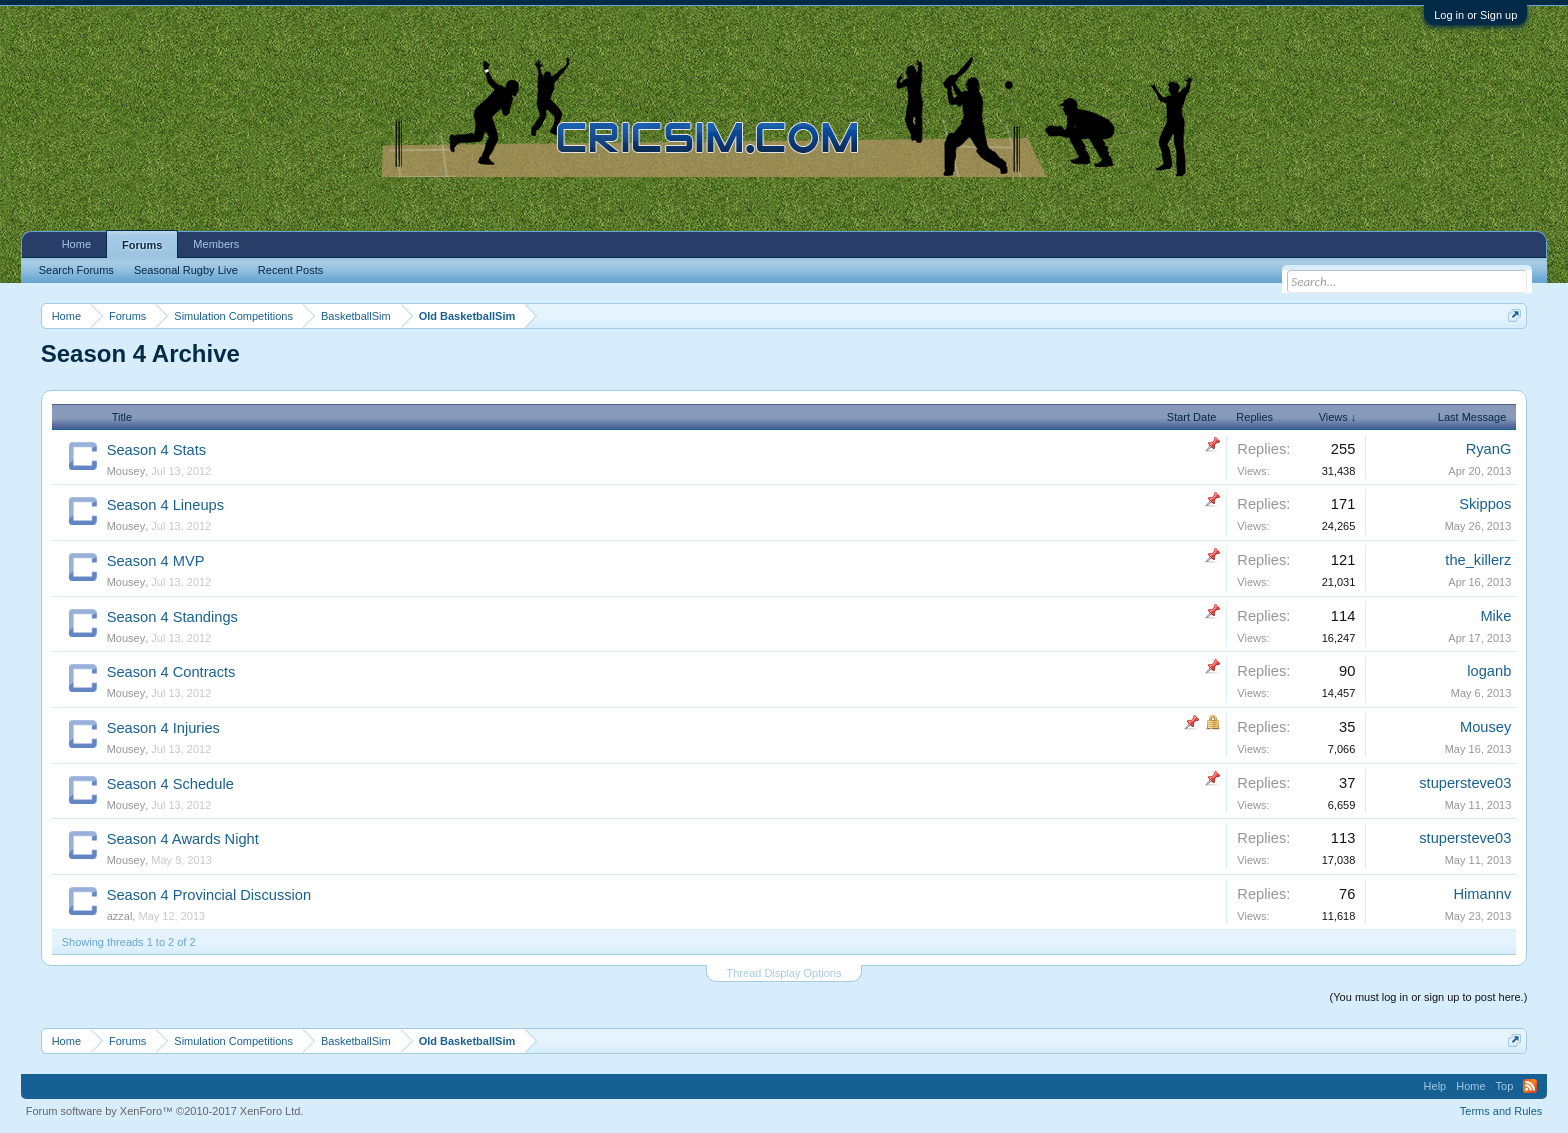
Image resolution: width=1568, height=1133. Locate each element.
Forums (142, 245)
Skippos (1485, 504)
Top (1505, 1086)
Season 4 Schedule (170, 784)
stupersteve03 (1465, 783)
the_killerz (1478, 560)
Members (216, 244)
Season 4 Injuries (163, 728)
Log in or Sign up (1475, 15)
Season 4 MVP (156, 561)
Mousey (126, 471)
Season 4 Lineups (165, 505)
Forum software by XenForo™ (165, 1111)
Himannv (1482, 894)
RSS (1530, 1086)
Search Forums (76, 270)
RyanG (1489, 449)
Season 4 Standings (172, 617)
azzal (120, 916)
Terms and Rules (1501, 1111)
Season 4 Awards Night (183, 839)
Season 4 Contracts (171, 672)
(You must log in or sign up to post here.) (1429, 997)
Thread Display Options (784, 973)
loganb (1489, 671)
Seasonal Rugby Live (186, 270)
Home (76, 244)
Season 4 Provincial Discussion (209, 895)
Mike (1495, 616)
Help (1435, 1086)
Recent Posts (290, 270)
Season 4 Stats (156, 450)
